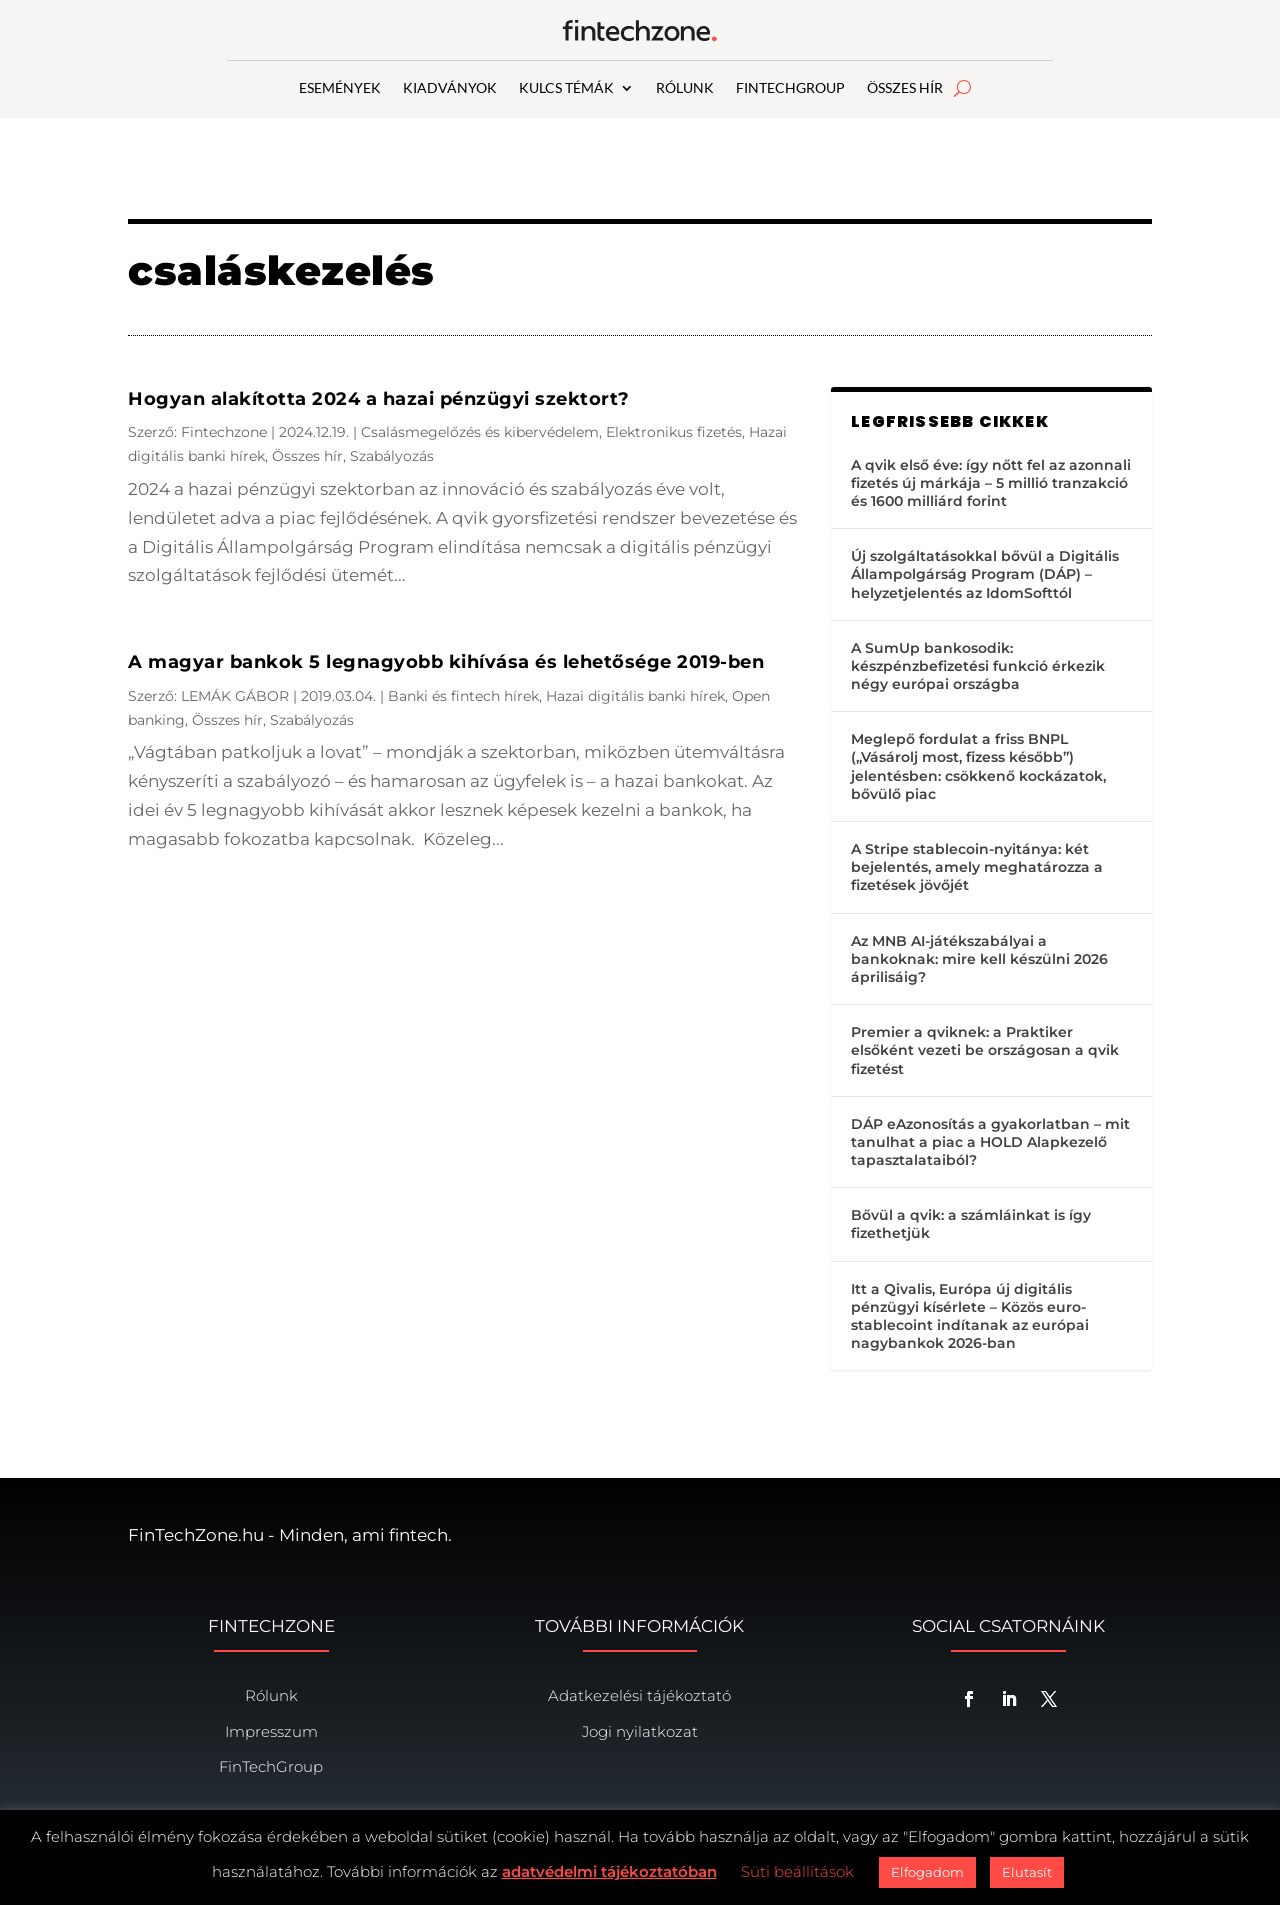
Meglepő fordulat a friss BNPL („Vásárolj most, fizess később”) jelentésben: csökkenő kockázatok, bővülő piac (978, 766)
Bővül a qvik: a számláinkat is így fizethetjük (971, 1224)
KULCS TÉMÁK (566, 88)
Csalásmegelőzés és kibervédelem (480, 432)
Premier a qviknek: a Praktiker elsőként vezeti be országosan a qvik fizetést (985, 1050)
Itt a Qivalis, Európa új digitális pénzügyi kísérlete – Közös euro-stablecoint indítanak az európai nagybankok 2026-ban (970, 1316)
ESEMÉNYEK (340, 88)
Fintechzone (224, 432)
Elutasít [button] (1027, 1872)
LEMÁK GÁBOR (235, 696)
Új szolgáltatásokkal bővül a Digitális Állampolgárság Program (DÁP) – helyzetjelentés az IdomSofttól (985, 574)
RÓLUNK (685, 88)
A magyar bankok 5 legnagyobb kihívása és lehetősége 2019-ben (446, 662)
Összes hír (307, 456)
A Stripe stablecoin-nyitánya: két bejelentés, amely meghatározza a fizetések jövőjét (977, 867)
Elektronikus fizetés (674, 432)
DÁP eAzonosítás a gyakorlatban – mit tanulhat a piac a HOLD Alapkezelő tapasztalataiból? (990, 1142)
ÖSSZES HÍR (905, 88)
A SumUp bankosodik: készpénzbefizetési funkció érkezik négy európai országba (978, 666)
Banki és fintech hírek (463, 696)
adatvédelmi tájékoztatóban (609, 1871)
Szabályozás (392, 456)
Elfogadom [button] (927, 1872)
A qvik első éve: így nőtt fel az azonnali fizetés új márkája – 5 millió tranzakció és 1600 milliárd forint (991, 483)
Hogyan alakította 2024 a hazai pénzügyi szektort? (379, 399)
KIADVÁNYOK (450, 88)
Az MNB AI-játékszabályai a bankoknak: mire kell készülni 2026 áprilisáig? (979, 959)
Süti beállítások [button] (797, 1871)
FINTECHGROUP (790, 88)
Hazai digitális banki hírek (635, 696)
